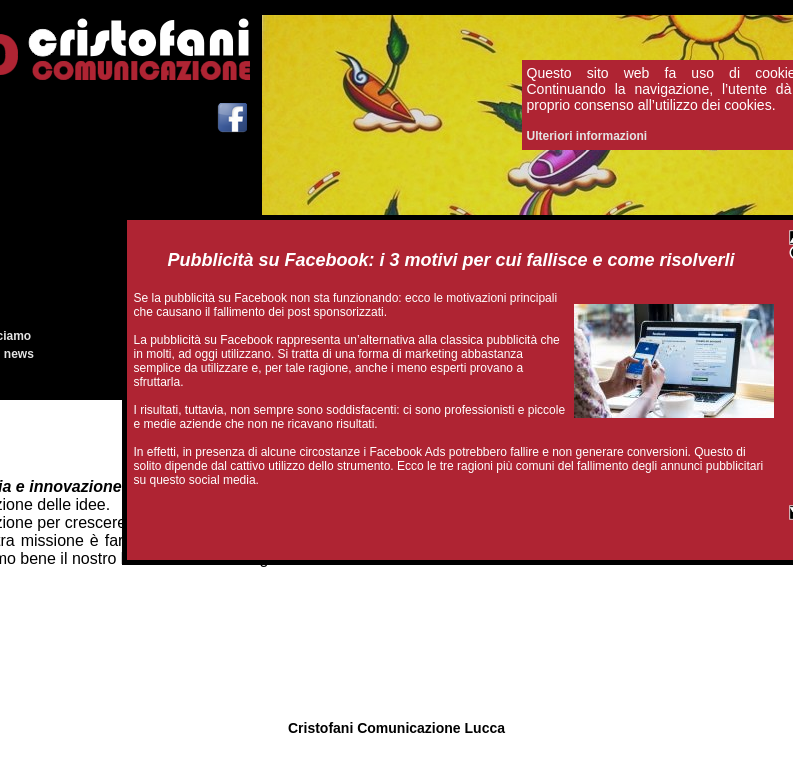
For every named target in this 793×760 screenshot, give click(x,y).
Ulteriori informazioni (587, 136)
